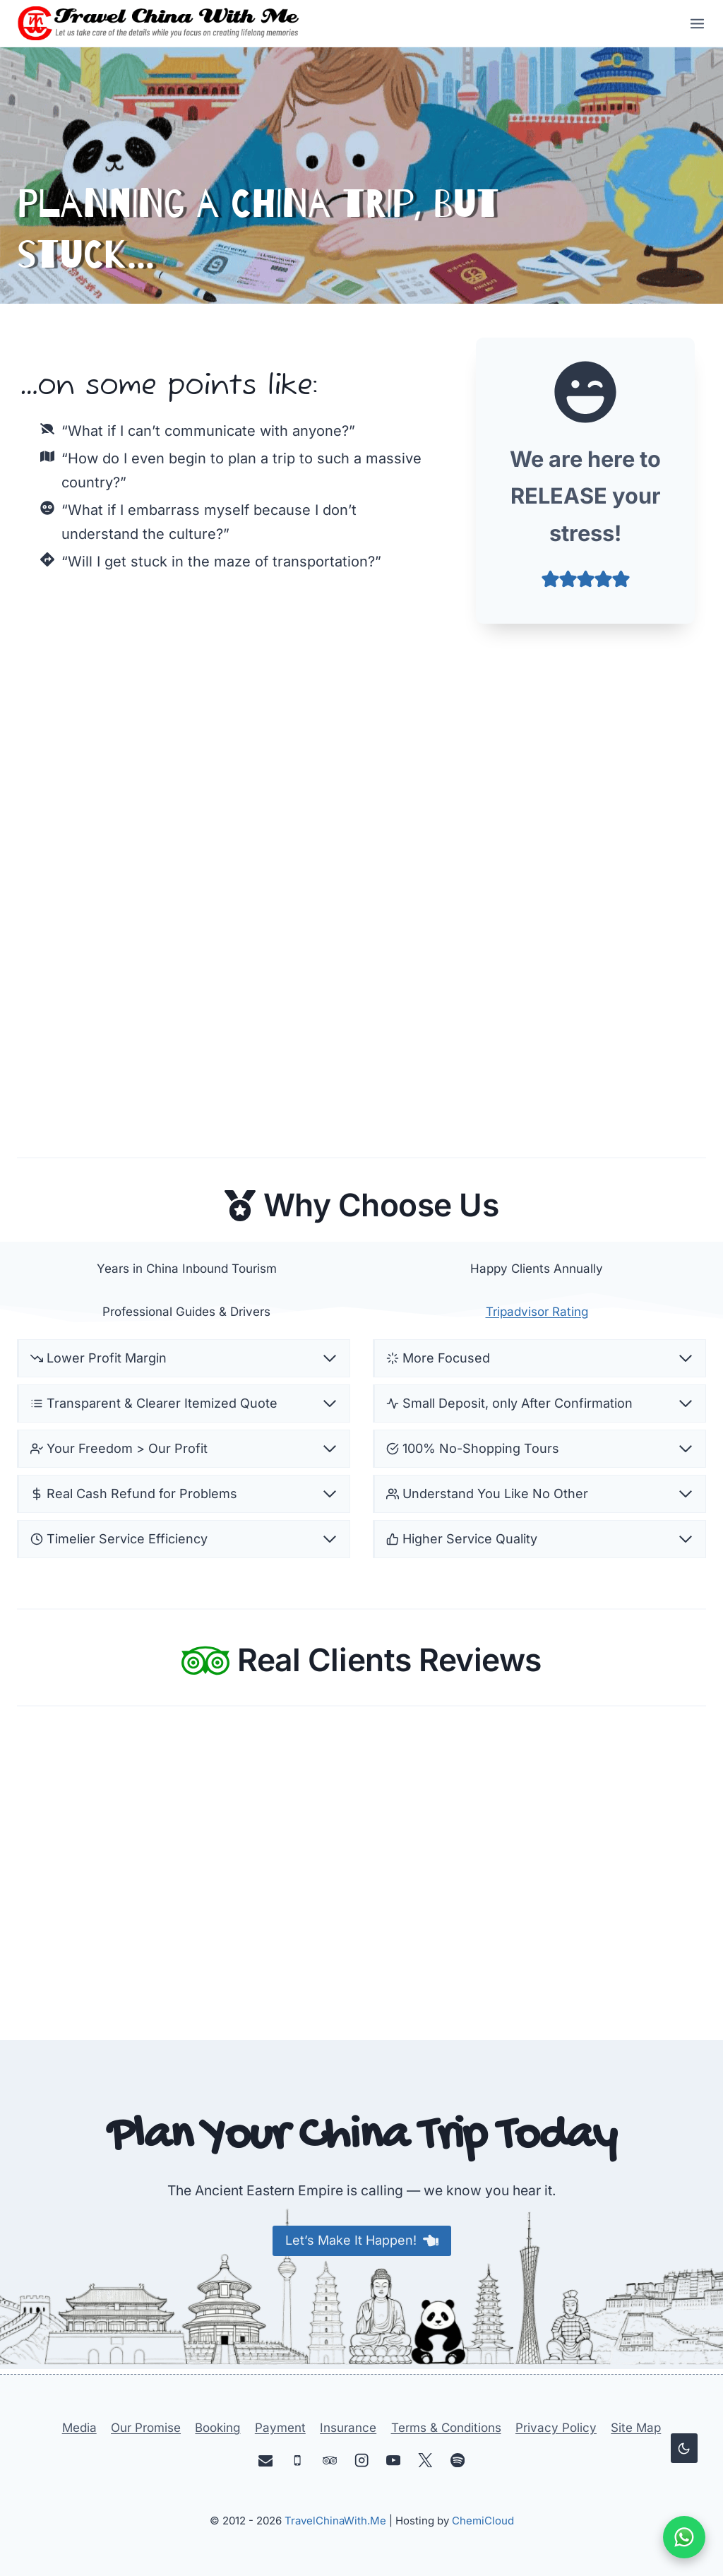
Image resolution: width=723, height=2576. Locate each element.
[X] (425, 2460)
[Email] (265, 2460)
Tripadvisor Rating (537, 1312)
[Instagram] (361, 2460)
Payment (280, 2428)
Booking (217, 2428)
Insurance (348, 2428)
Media (79, 2428)
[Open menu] (692, 23)
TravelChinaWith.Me (335, 2520)
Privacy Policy (556, 2428)
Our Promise (146, 2428)
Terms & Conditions (446, 2428)
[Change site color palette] (684, 2448)
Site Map (636, 2428)
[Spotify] (457, 2460)
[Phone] (297, 2460)
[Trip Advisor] (329, 2460)
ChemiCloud (483, 2520)
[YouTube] (393, 2460)
